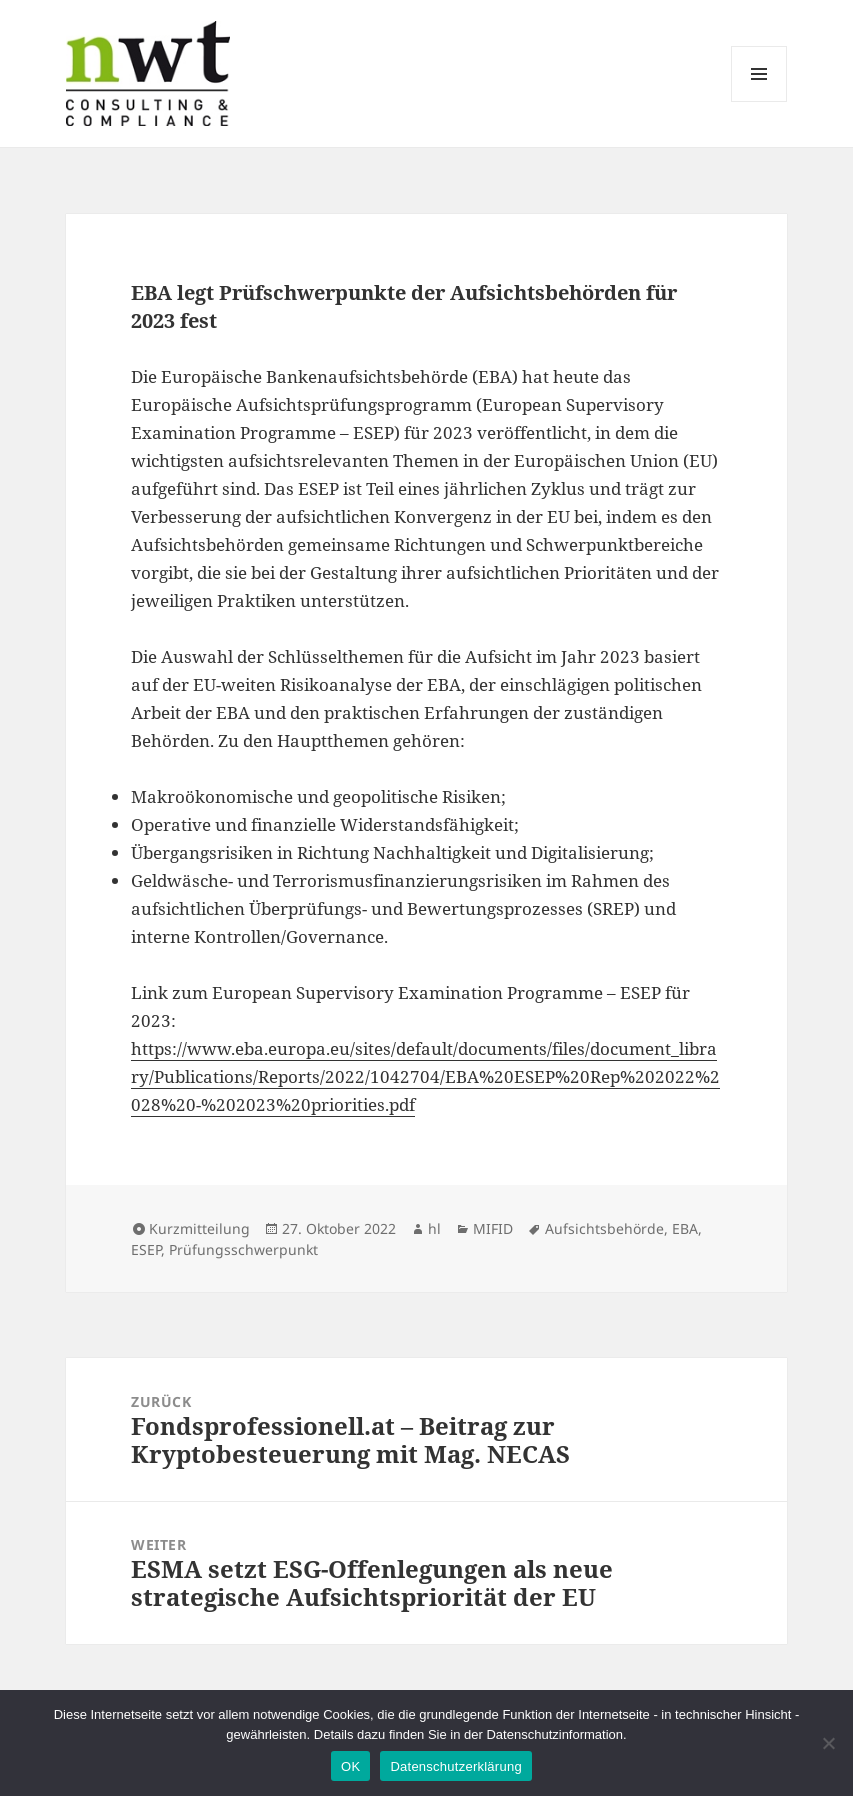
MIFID (493, 1228)
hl (434, 1228)
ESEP (146, 1249)
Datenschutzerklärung (455, 1766)
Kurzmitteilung (199, 1228)
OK (350, 1766)
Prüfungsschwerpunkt (243, 1249)
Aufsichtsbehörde (604, 1228)
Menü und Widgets (759, 101)
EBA (685, 1228)
